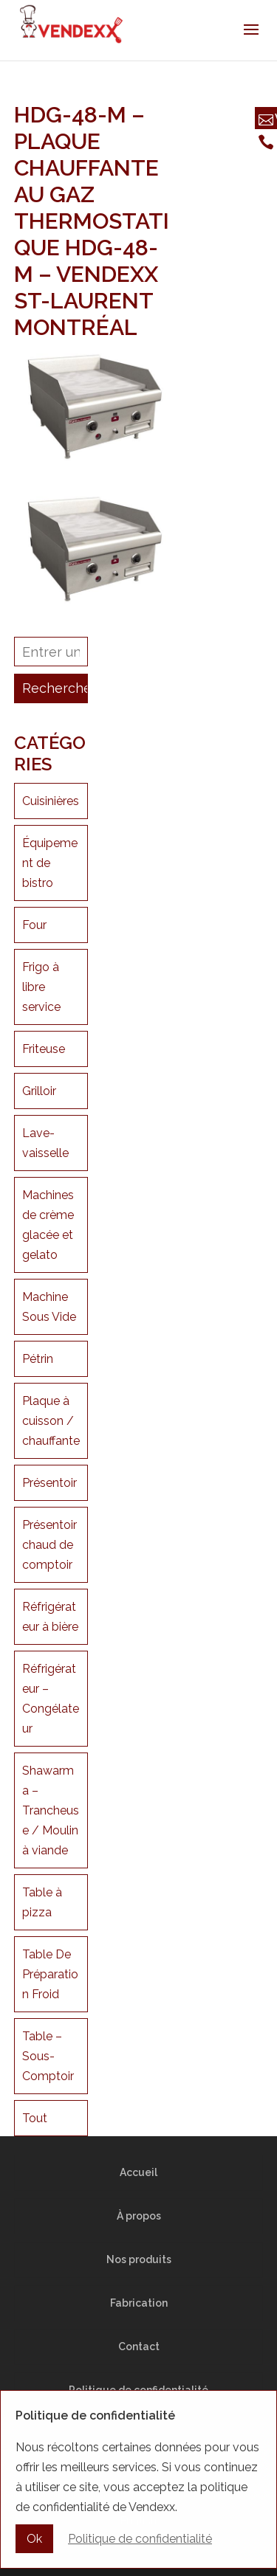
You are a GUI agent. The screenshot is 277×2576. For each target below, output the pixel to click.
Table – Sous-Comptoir (48, 2056)
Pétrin (37, 1359)
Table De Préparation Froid (50, 1974)
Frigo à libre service (41, 987)
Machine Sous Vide (49, 1307)
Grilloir (39, 1091)
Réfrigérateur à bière (50, 1617)
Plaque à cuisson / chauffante (51, 1421)
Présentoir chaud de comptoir (49, 1545)
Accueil (138, 2172)
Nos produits (138, 2259)
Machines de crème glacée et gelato (48, 1225)
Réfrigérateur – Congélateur (50, 1699)
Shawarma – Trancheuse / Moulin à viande (50, 1810)
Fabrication (139, 2303)
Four (34, 925)
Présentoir (49, 1483)
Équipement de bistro (50, 863)
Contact (139, 2346)
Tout (34, 2118)
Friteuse (43, 1049)
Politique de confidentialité (138, 2390)
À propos (139, 2216)
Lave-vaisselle (45, 1143)
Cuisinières (50, 801)
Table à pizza (42, 1902)
